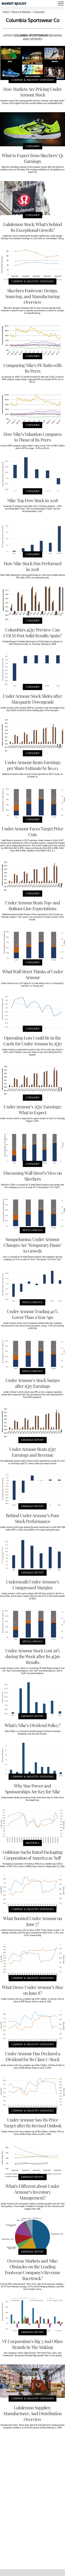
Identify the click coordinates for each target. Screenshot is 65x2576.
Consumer (39, 11)
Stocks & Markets (21, 11)
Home (6, 11)
